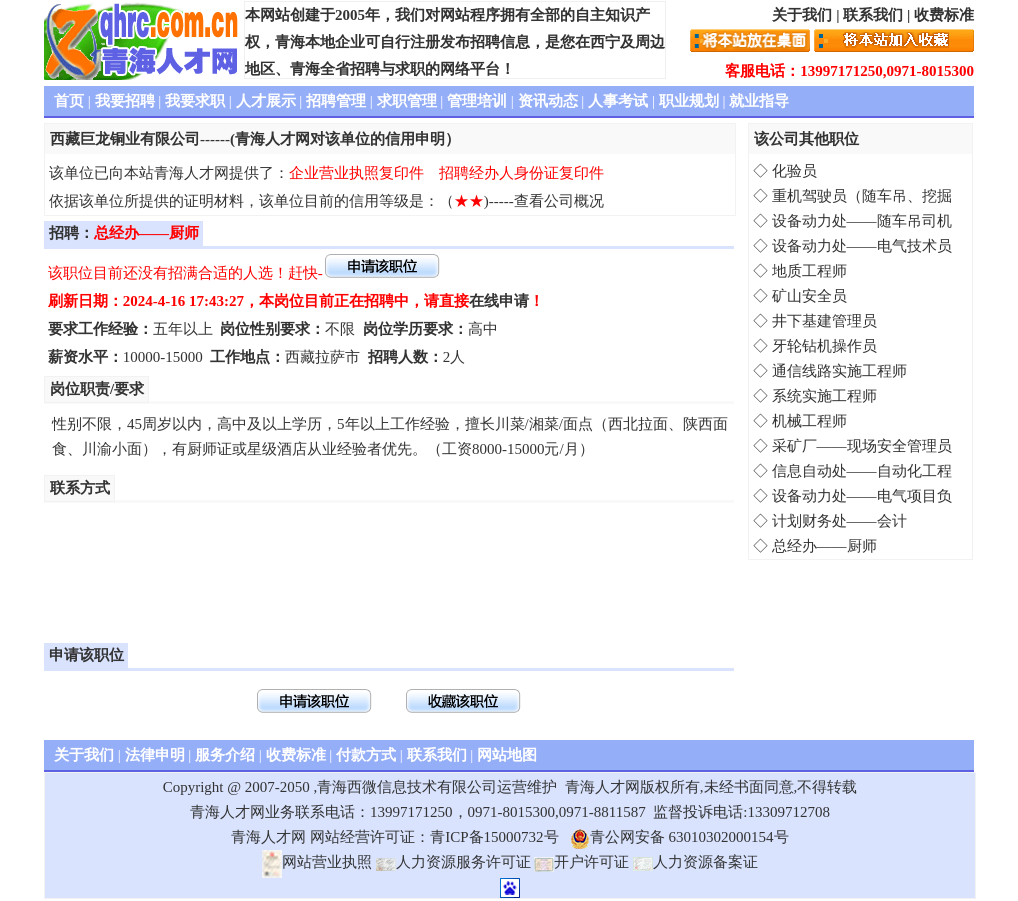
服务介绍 (225, 755)
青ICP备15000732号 (494, 837)
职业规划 (689, 101)
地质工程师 (809, 271)
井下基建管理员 (824, 321)
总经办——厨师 (824, 546)
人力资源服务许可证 (453, 862)
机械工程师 (809, 421)
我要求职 (195, 101)
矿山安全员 (809, 296)
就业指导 (759, 101)
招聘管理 (336, 101)
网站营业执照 (317, 862)
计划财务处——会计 (839, 521)
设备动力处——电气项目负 (862, 496)
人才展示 (266, 101)
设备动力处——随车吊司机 (862, 221)
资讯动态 (548, 101)
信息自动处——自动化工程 (862, 471)
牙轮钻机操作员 (824, 346)
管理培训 (477, 101)
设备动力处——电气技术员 (862, 246)
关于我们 (802, 15)
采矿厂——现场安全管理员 (862, 446)
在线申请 (499, 301)
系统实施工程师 (824, 396)
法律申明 (155, 755)
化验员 (794, 171)
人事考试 (618, 101)
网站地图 (507, 755)
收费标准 (944, 15)
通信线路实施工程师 (839, 371)
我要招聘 (125, 101)
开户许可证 (581, 862)
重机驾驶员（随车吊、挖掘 (862, 196)
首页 (69, 101)
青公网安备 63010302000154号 (679, 837)
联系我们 (873, 15)
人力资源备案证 (695, 862)
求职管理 (407, 101)
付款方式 (366, 755)
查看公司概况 (559, 201)
